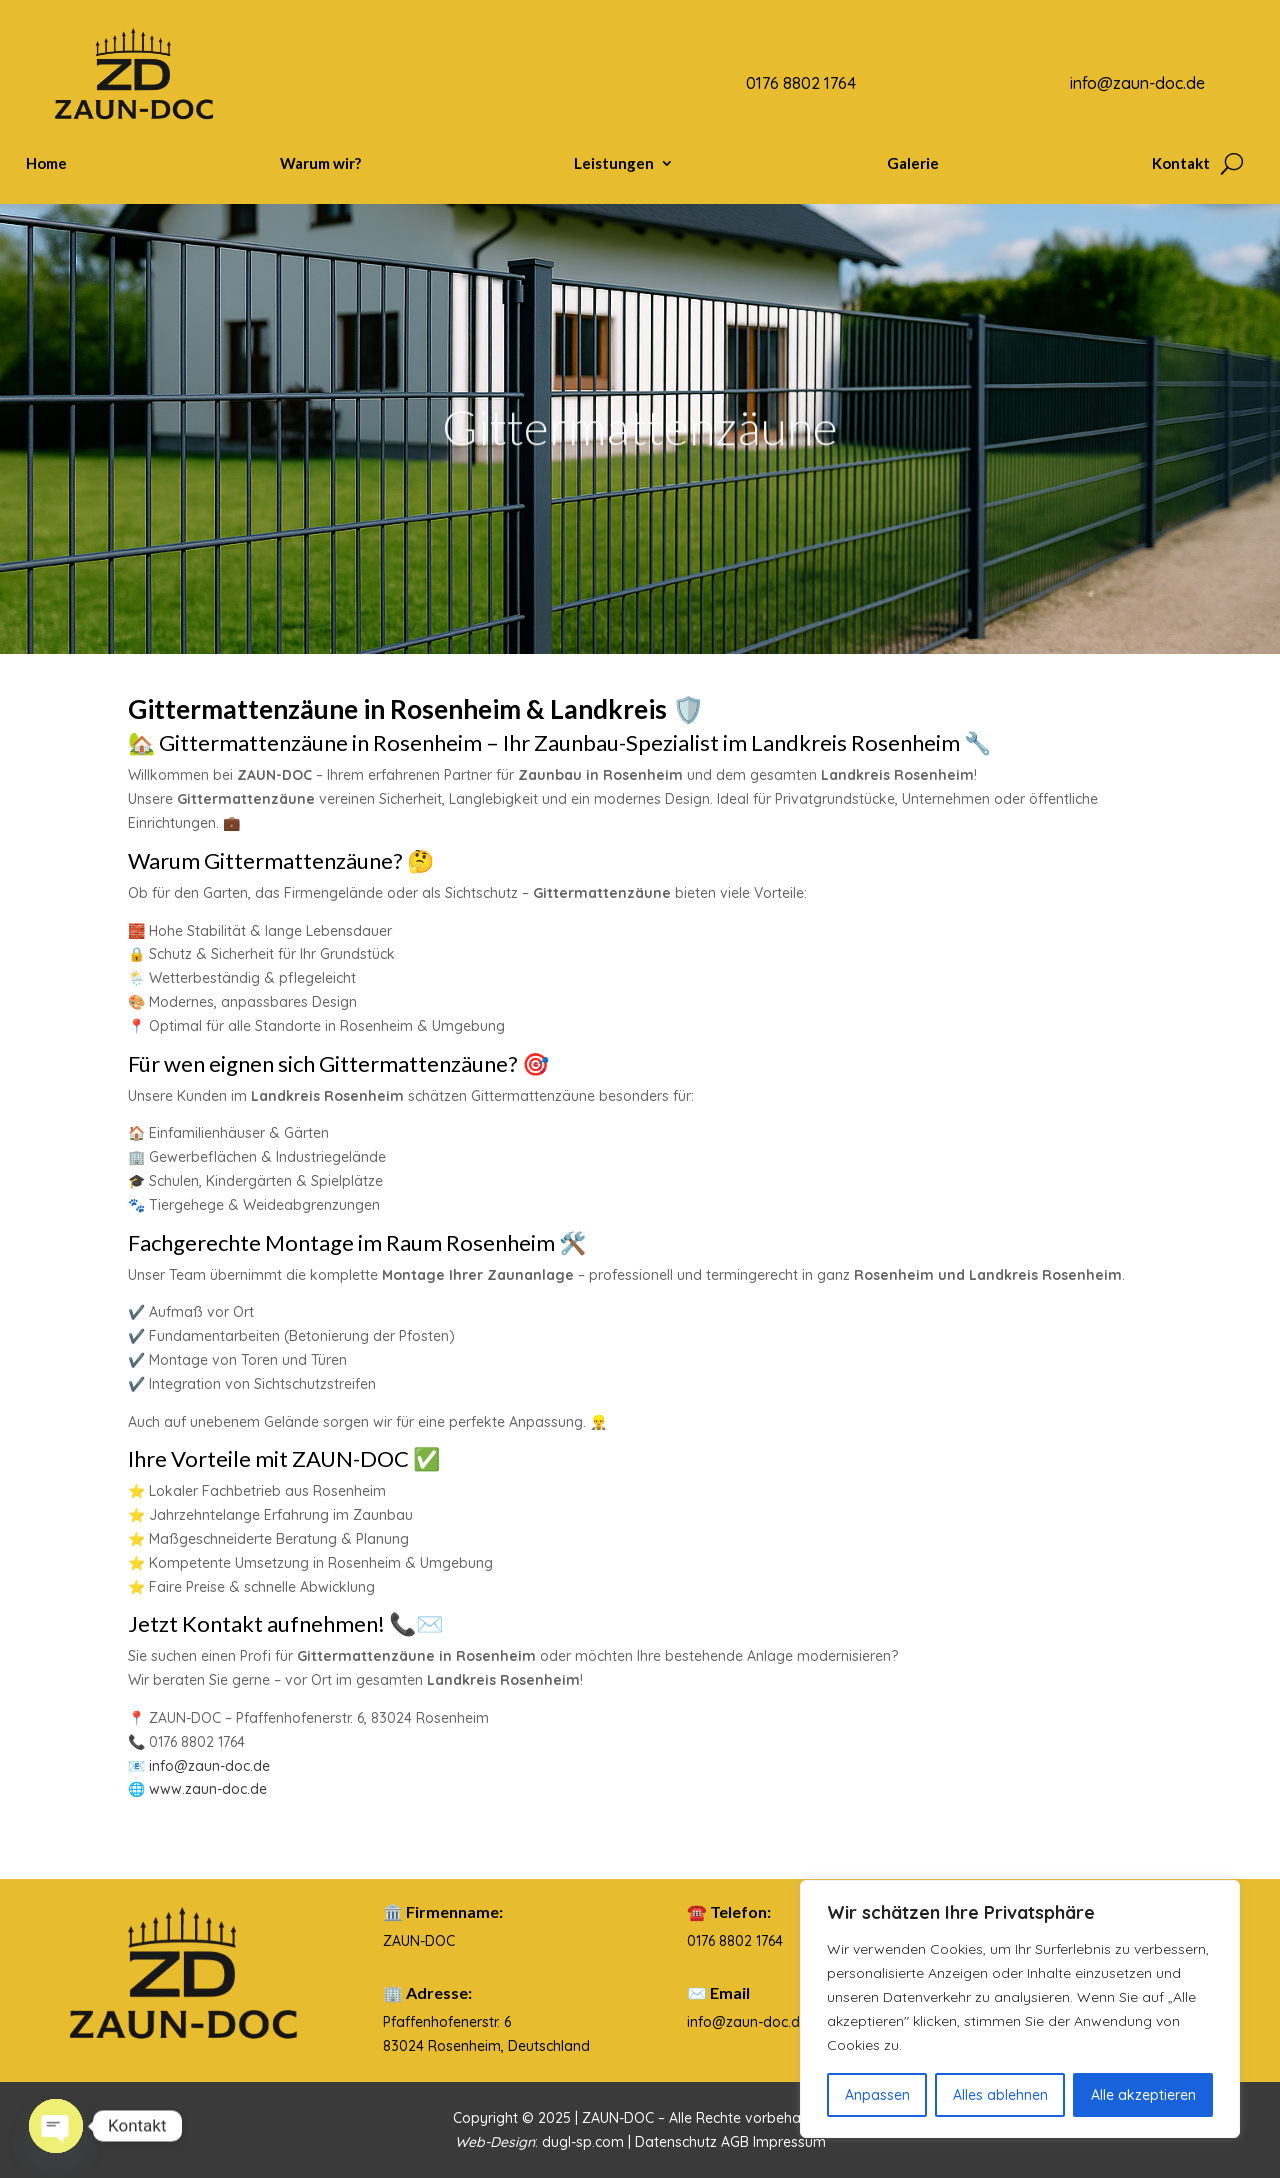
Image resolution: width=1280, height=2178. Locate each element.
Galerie (913, 164)
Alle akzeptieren (1143, 2095)
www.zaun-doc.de (208, 1789)
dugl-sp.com (583, 2142)
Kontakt (1181, 164)
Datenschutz (678, 2142)
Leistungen (614, 164)
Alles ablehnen (1000, 2095)
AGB (737, 2142)
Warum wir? (320, 164)
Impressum (789, 2142)
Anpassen (877, 2095)
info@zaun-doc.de (209, 1766)
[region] (1020, 2009)
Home (46, 164)
